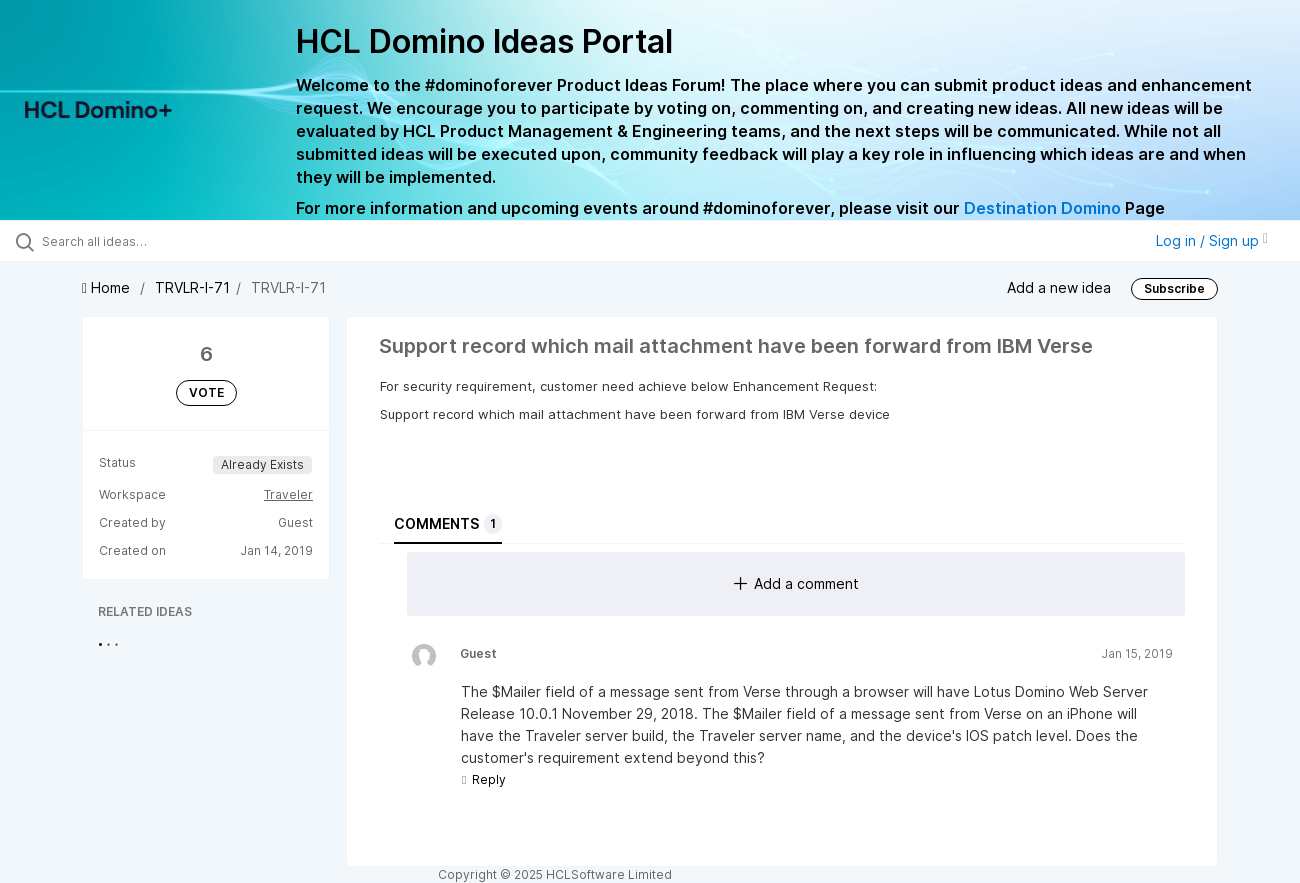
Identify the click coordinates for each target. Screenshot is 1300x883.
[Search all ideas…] (155, 241)
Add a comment (796, 583)
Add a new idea (1059, 287)
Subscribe (1174, 288)
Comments (448, 524)
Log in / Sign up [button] (1212, 240)
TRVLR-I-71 (192, 287)
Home (108, 287)
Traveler (288, 494)
